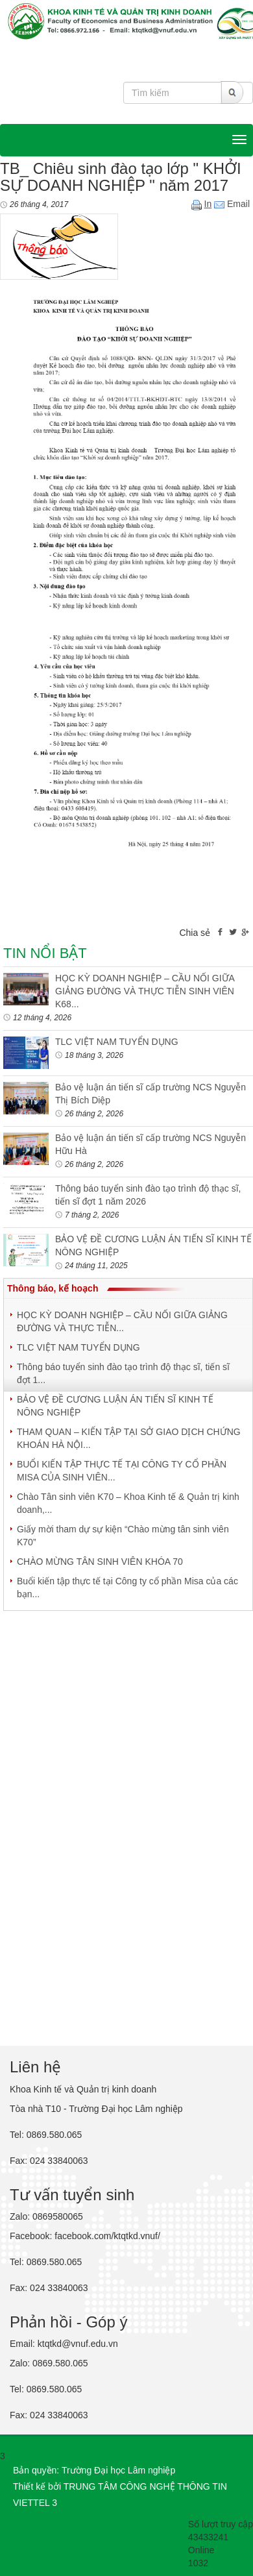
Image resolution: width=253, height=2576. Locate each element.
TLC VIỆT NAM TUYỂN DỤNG (116, 1042)
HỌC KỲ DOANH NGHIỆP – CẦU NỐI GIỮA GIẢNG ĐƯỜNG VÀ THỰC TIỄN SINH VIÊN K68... (144, 991)
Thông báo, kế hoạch (52, 1288)
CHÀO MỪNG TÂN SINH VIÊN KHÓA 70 (100, 1561)
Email (232, 204)
